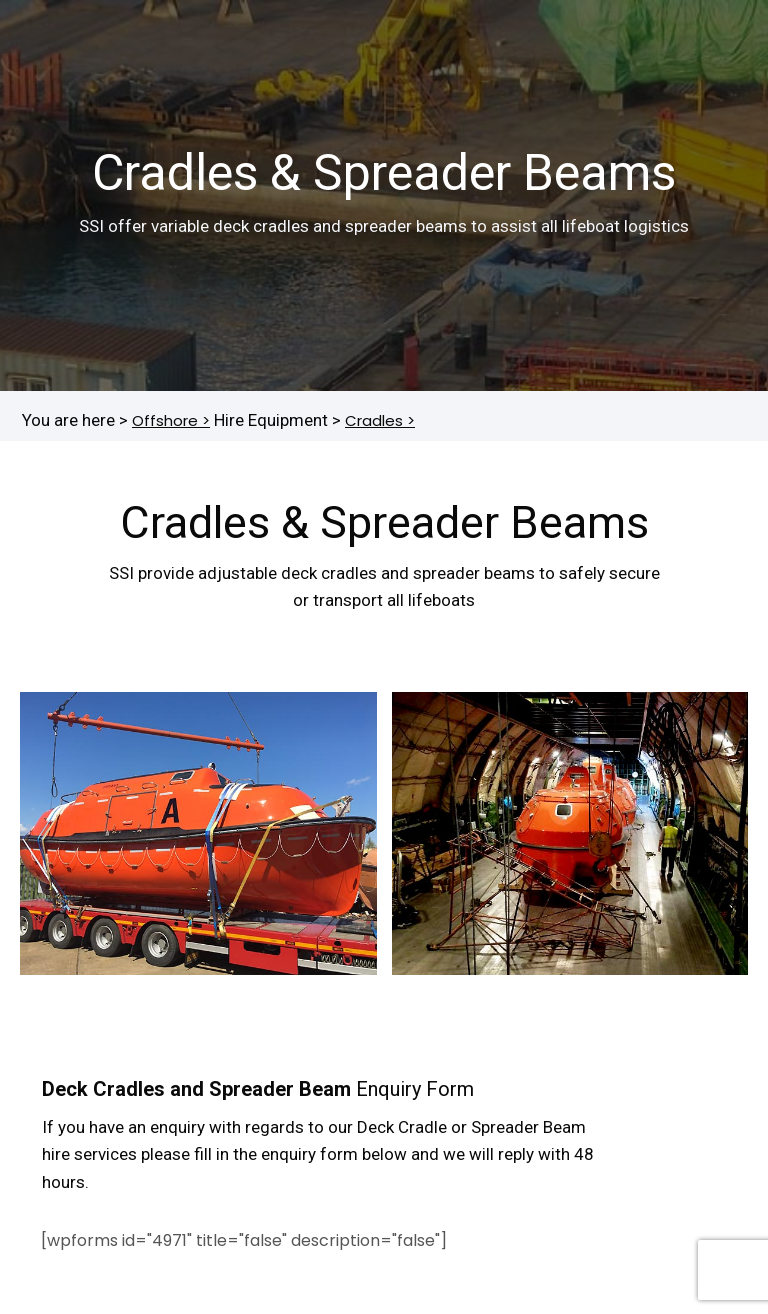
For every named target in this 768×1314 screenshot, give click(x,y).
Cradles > (380, 420)
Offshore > (171, 420)
